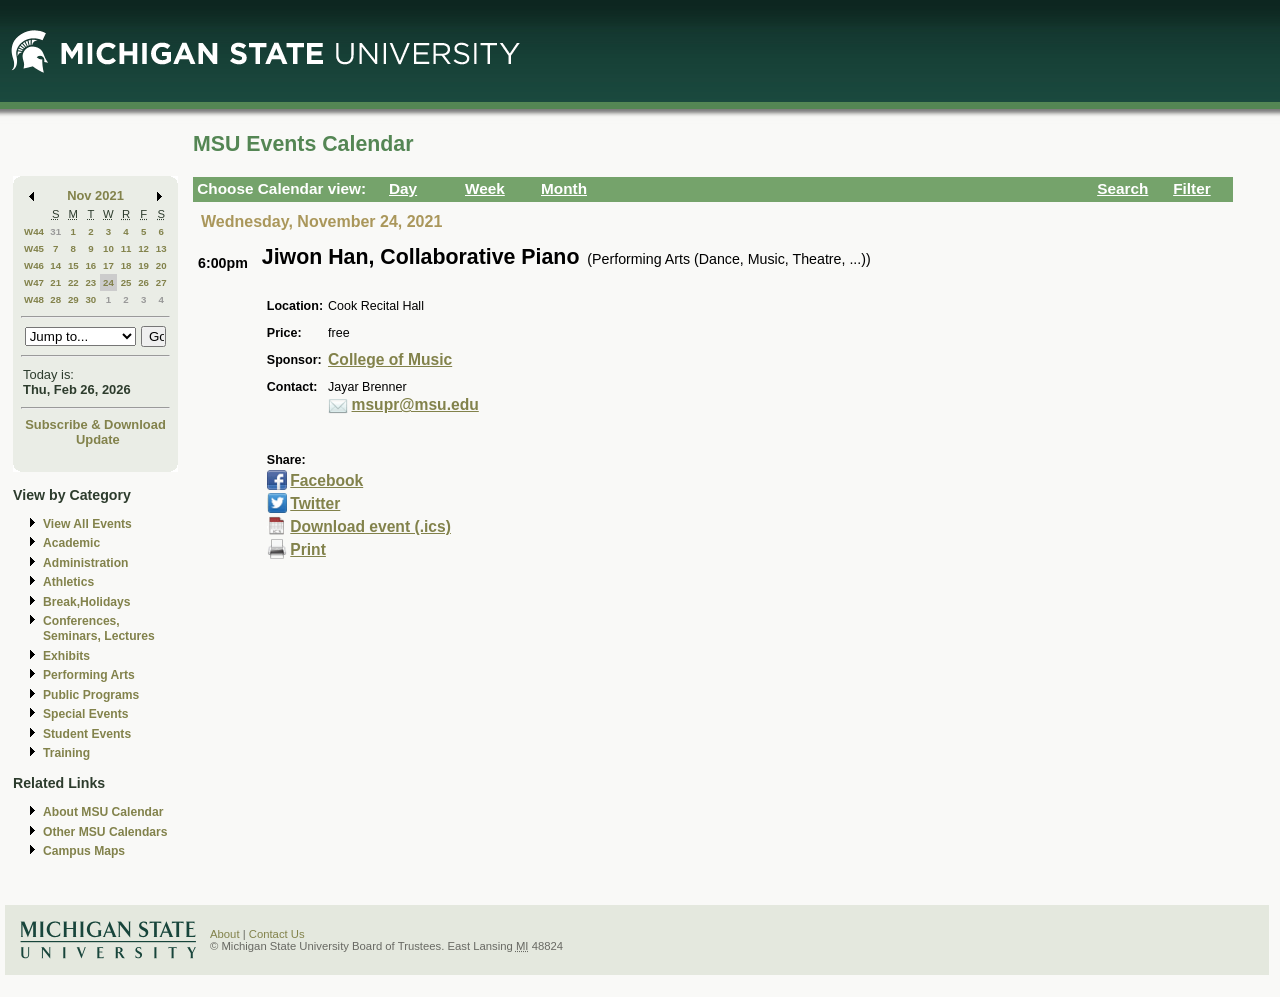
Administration (85, 563)
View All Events (87, 524)
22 (73, 282)
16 (90, 265)
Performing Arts (89, 675)
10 (108, 248)
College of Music (390, 359)
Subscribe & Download (95, 424)
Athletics (68, 582)
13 (161, 248)
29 (73, 299)
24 (108, 282)
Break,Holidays (87, 602)
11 (126, 248)
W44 (34, 231)
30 (90, 299)
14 (55, 265)
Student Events (87, 734)
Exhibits (66, 656)
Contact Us (277, 934)
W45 (34, 248)
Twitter (315, 503)
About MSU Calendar (103, 812)
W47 (34, 282)
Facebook (326, 480)
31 (55, 231)
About (225, 934)
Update (98, 439)
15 (73, 265)
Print (308, 549)
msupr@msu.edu (415, 404)
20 (161, 265)
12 (143, 248)
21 (55, 282)
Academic (71, 543)
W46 (34, 265)
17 (108, 265)
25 (126, 282)
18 (126, 265)
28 (55, 299)
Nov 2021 (95, 195)
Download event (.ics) (370, 526)
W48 (34, 299)
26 (143, 282)
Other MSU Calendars (105, 832)
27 (161, 282)
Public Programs (91, 695)
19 (143, 265)
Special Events (85, 714)
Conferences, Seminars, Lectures (99, 628)
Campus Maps (84, 851)
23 (90, 282)
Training (66, 753)
